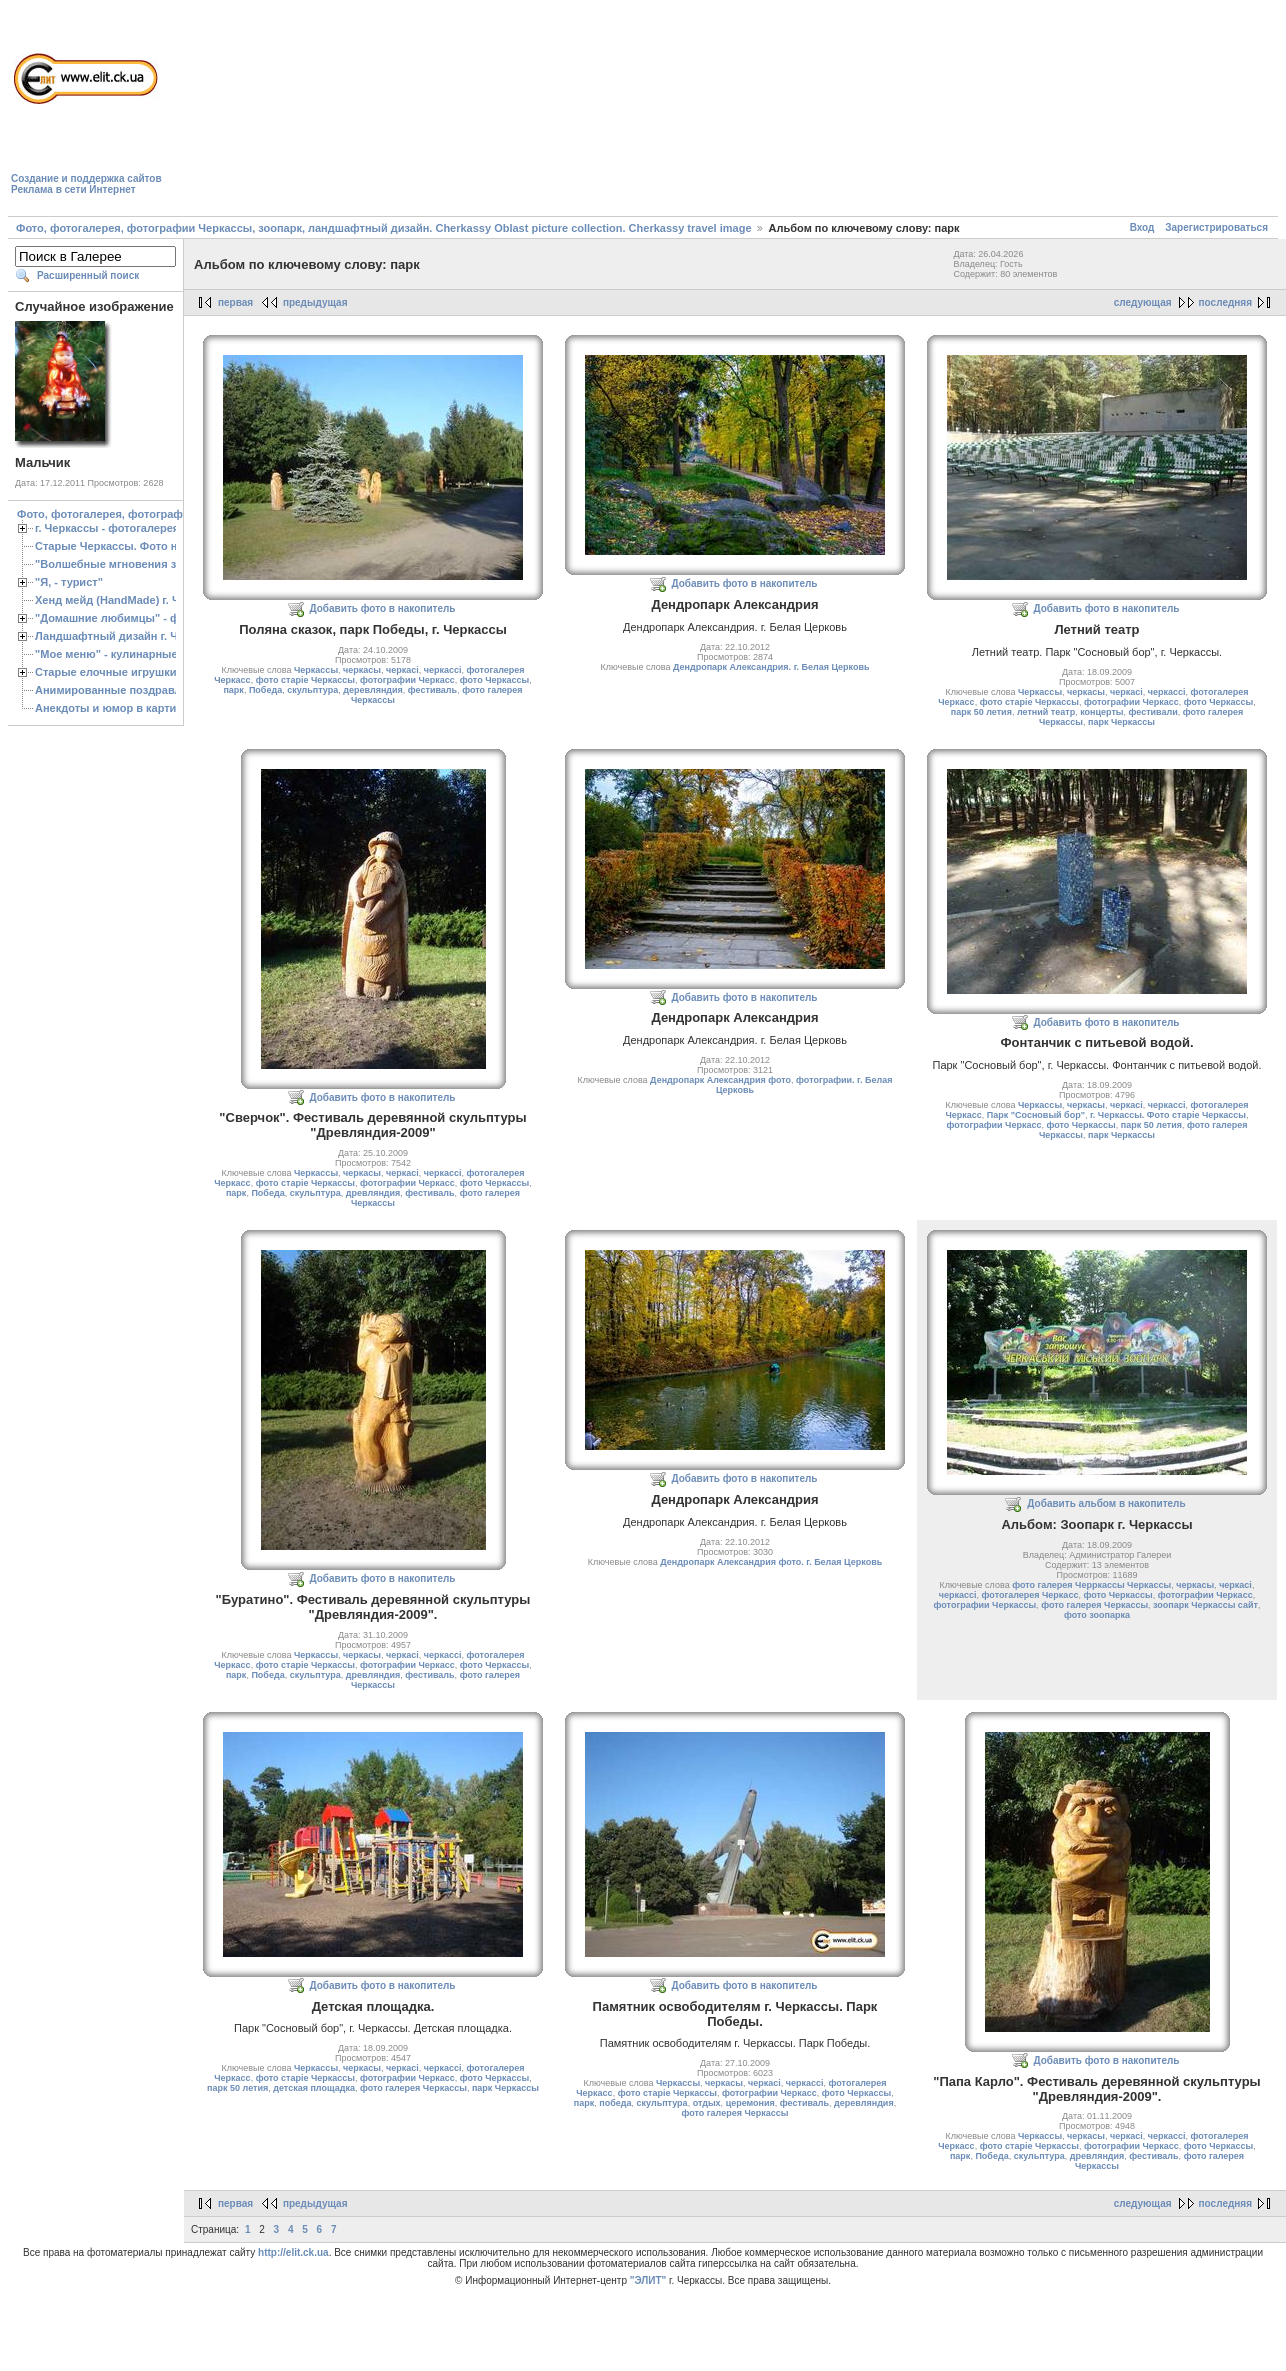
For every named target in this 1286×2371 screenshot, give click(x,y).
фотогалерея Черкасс (1030, 1595)
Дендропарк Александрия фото (720, 1080)
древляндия (373, 1193)
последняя (1225, 302)
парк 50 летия (981, 712)
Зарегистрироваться (1216, 227)
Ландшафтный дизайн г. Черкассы (129, 636)
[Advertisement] (281, 111)
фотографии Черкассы (985, 1605)
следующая (1143, 302)
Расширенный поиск (88, 275)
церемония (750, 2103)
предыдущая (315, 302)
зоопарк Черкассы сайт (1205, 1605)
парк (233, 690)
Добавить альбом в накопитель (1106, 1503)
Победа (265, 690)
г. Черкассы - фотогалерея (107, 528)
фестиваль (432, 690)
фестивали (1153, 712)
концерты (1101, 712)
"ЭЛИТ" (648, 2280)
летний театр (1046, 712)
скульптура (312, 690)
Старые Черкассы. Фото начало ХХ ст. (139, 546)
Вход (1142, 227)
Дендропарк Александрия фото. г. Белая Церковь (771, 1562)
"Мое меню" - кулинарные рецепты (131, 654)
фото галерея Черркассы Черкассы (1091, 1585)
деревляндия (373, 690)
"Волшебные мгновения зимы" (120, 564)
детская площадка (314, 2088)
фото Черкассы (494, 680)
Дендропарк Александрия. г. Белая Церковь (771, 667)
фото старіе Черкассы (305, 680)
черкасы (362, 670)
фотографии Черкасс (407, 680)
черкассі (443, 670)
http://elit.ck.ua (293, 2252)
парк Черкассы (1121, 722)
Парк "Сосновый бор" (1036, 1115)
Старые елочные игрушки (105, 672)
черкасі (402, 670)
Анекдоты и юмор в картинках (118, 708)
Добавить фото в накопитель (383, 608)
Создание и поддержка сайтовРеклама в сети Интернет (86, 184)
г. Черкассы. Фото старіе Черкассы (1168, 1115)
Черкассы (316, 670)
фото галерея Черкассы (1094, 1605)
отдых (707, 2103)
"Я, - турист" (69, 582)
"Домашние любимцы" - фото (116, 618)
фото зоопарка (1097, 1615)
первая (235, 302)
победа (615, 2103)
